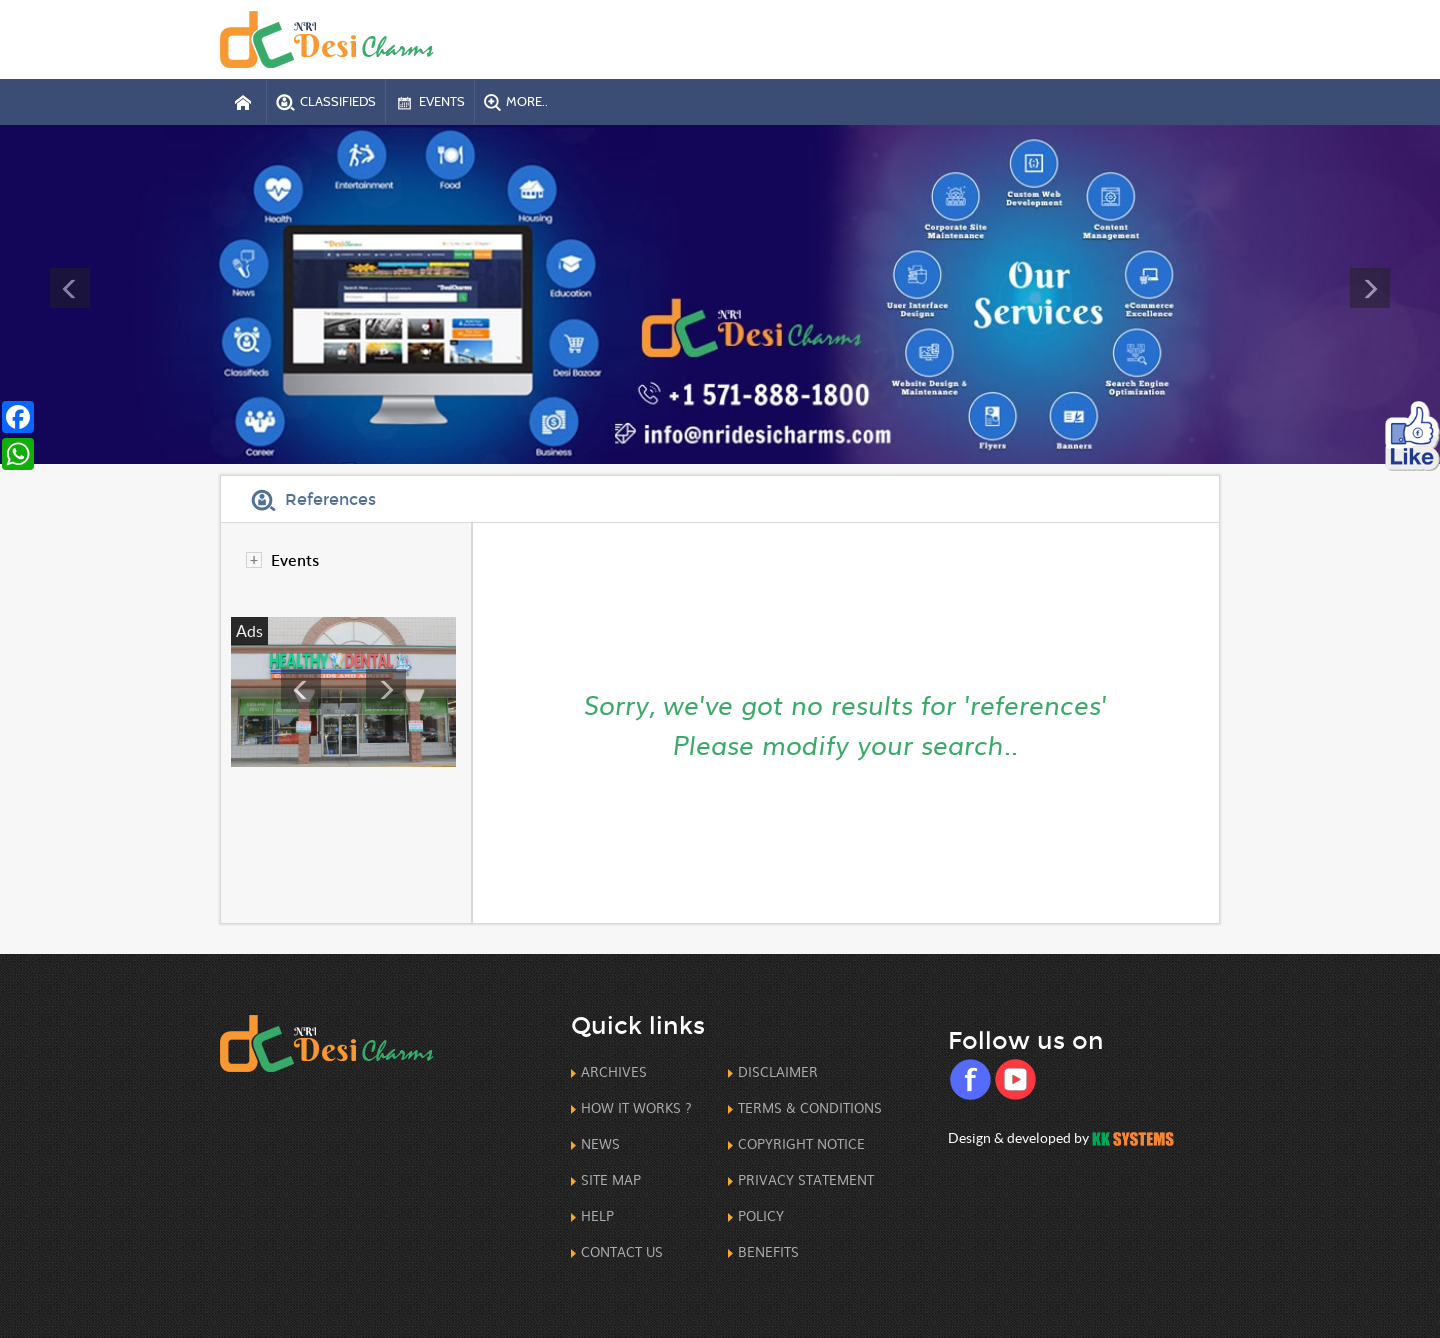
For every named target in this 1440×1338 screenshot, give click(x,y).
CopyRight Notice (801, 1143)
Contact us (622, 1251)
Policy (761, 1215)
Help (597, 1215)
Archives (614, 1071)
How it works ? (636, 1107)
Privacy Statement (806, 1179)
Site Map (611, 1179)
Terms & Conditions (810, 1107)
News (600, 1143)
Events (295, 559)
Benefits (768, 1251)
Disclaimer (778, 1071)
